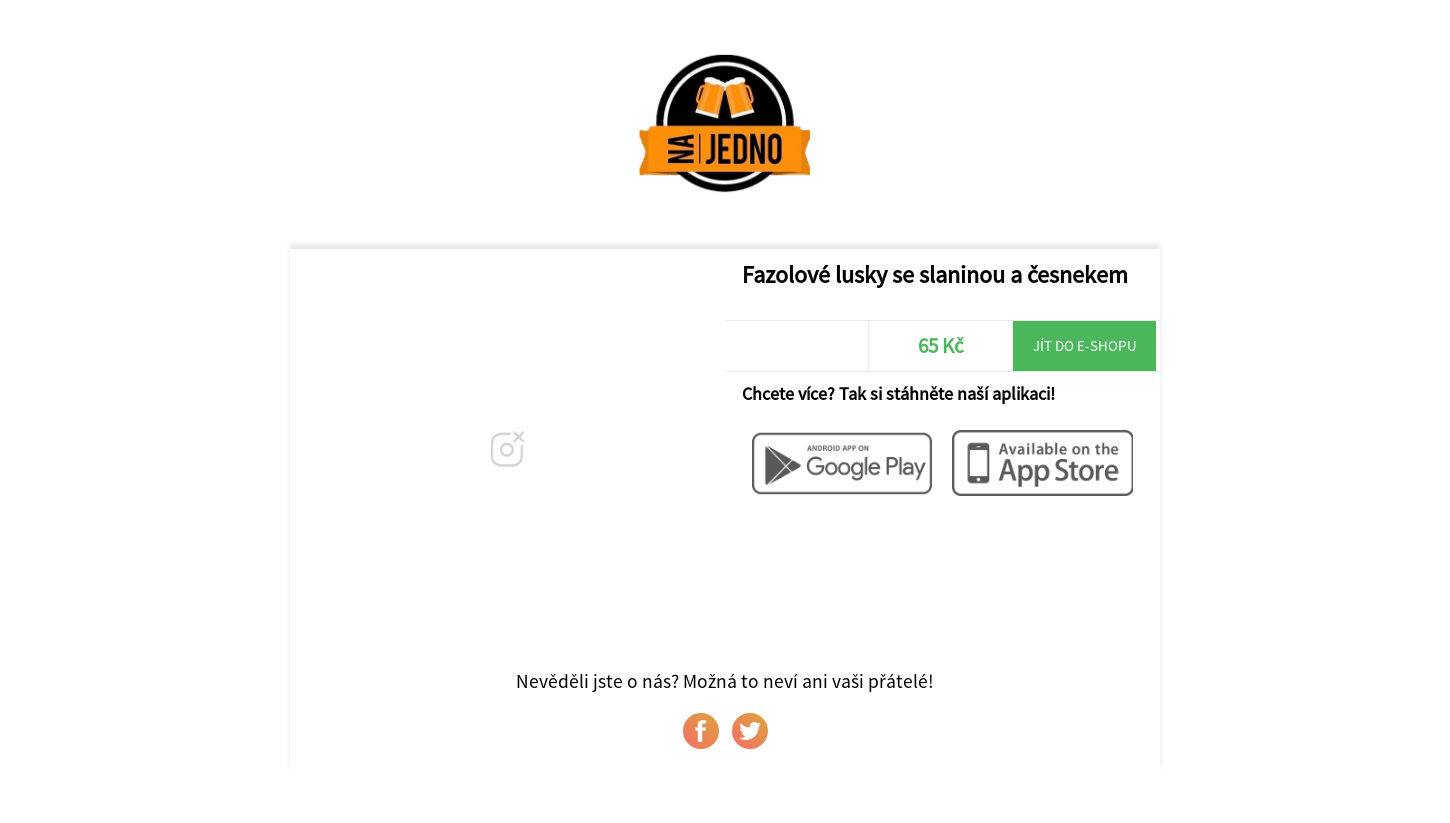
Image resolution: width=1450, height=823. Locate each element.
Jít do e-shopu (1085, 345)
